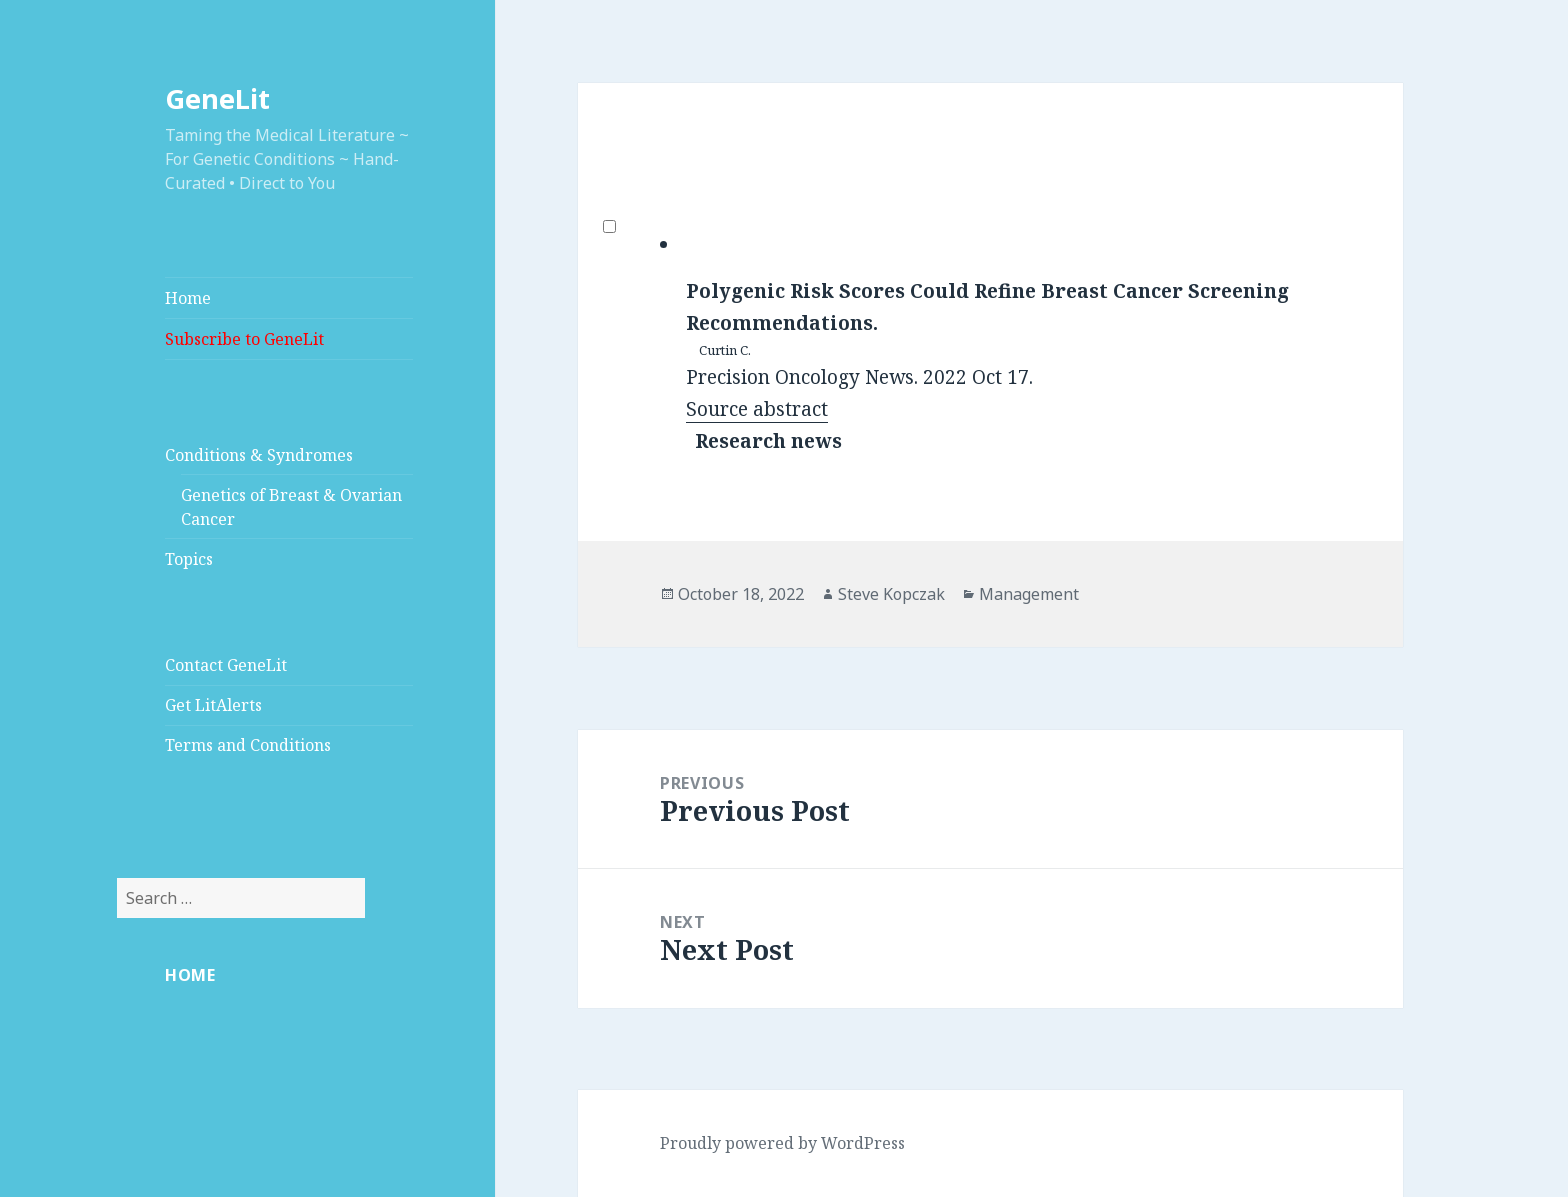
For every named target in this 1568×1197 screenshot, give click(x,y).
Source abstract (757, 409)
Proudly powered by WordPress (782, 1143)
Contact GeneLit (226, 665)
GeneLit (217, 98)
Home (188, 298)
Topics (189, 559)
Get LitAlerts (213, 705)
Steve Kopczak (891, 594)
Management (1029, 594)
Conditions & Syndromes (259, 455)
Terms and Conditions (248, 745)
